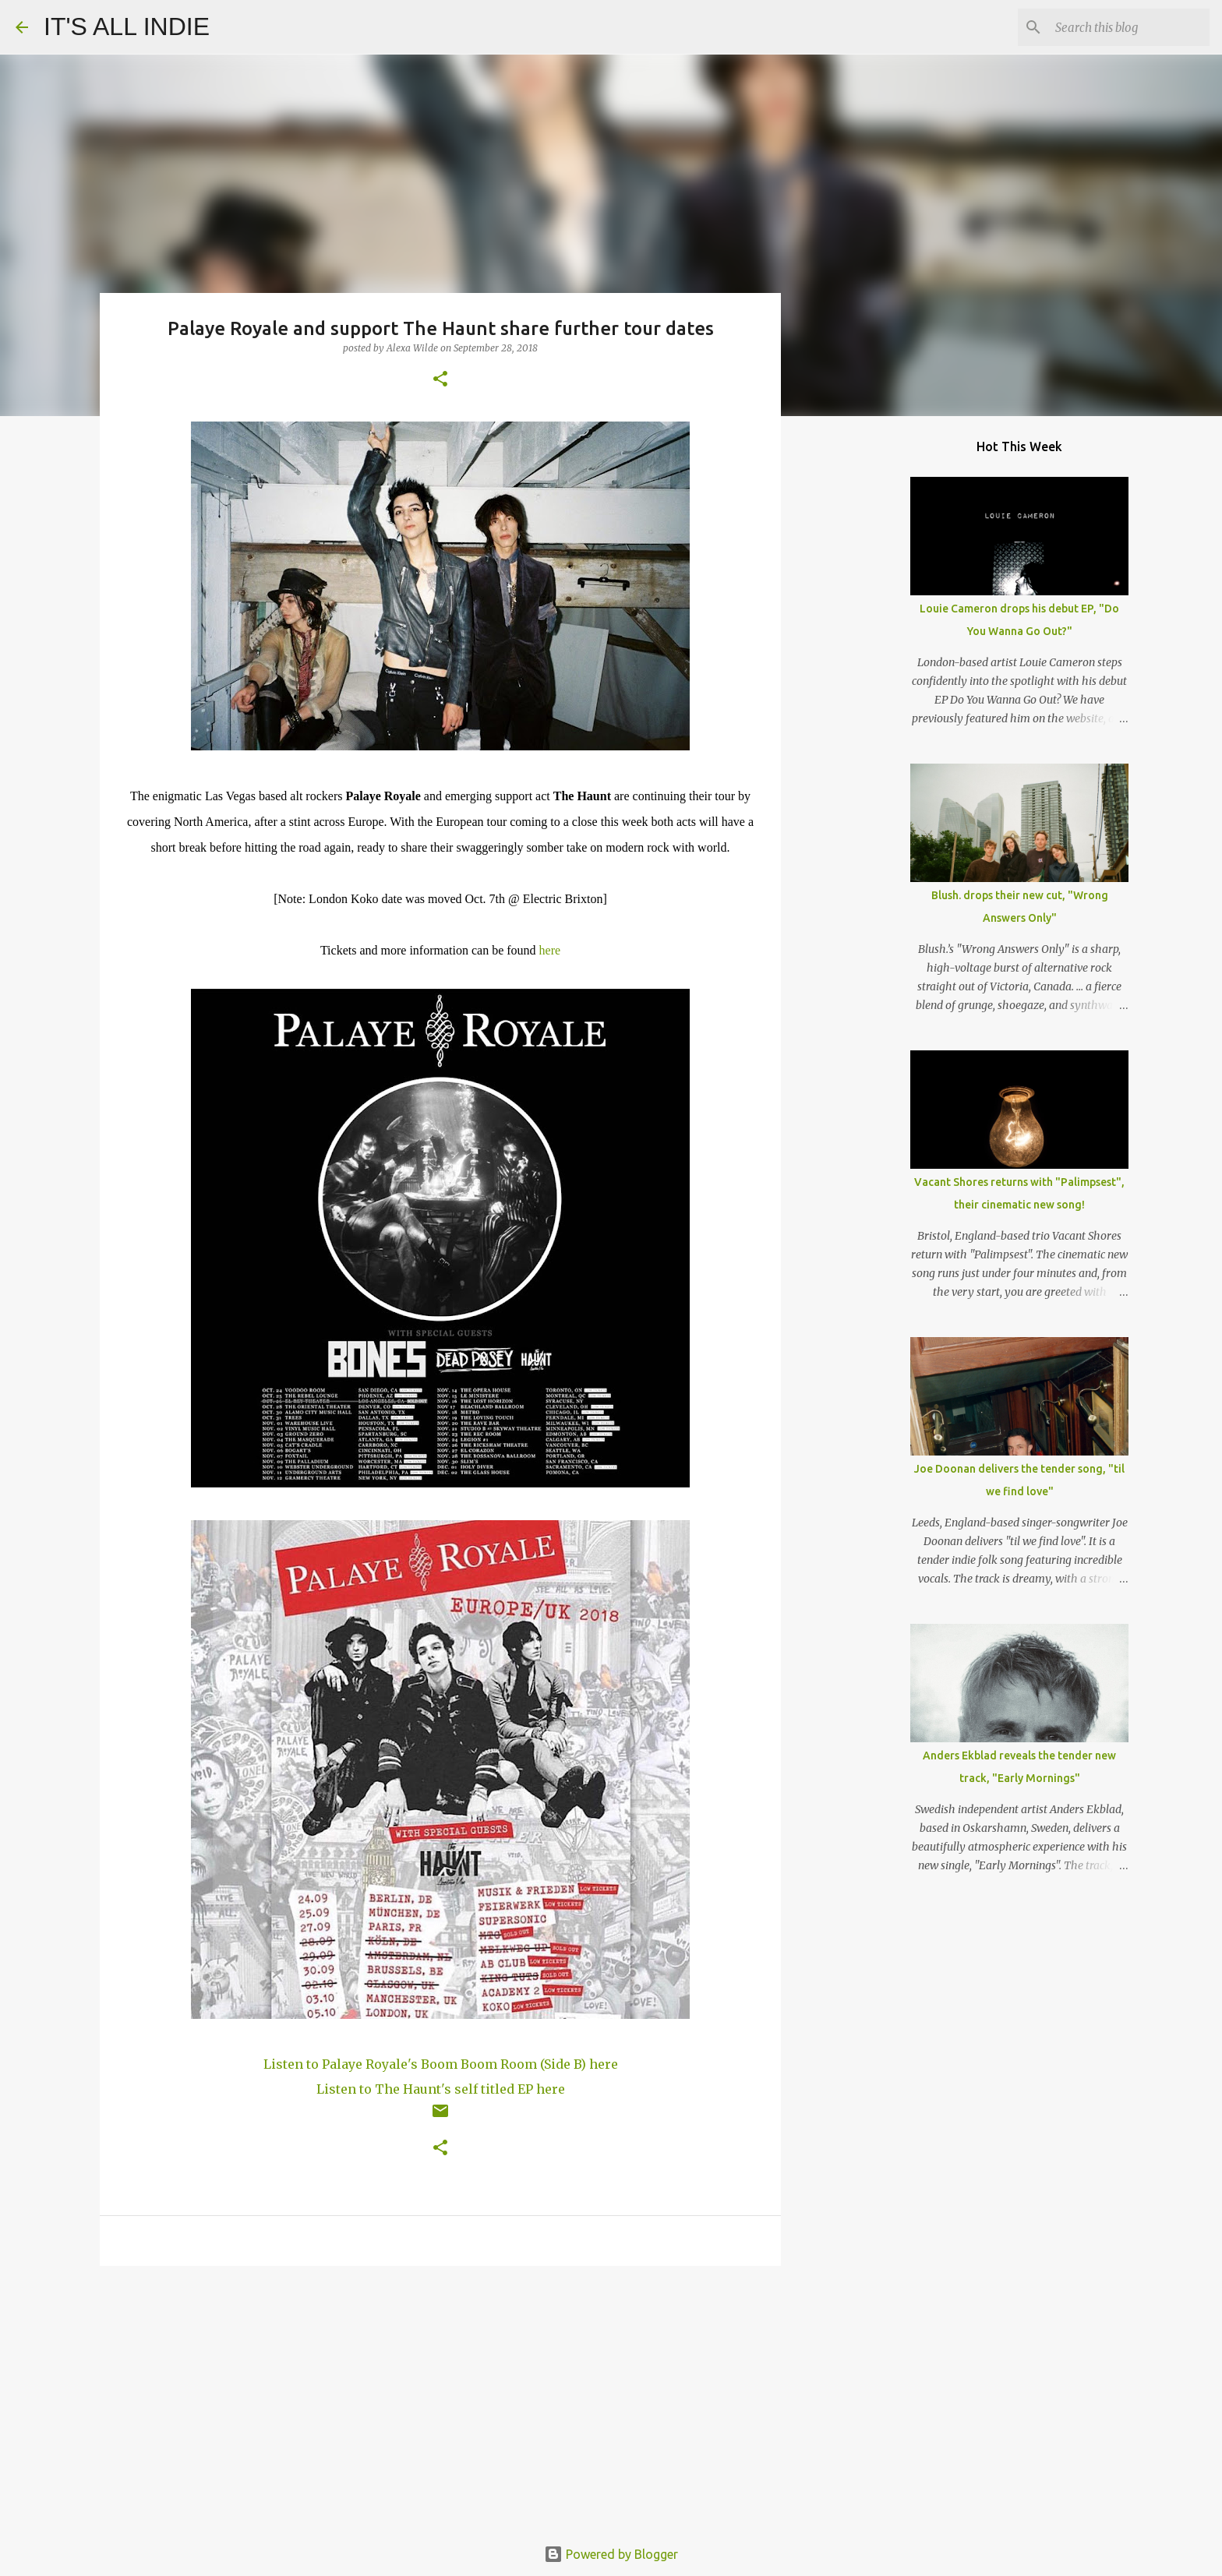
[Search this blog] (1128, 27)
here (550, 950)
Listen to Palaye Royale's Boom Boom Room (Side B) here (440, 2064)
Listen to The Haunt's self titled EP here (440, 2089)
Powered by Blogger (611, 2554)
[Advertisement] (440, 2398)
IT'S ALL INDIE (127, 26)
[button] (440, 379)
